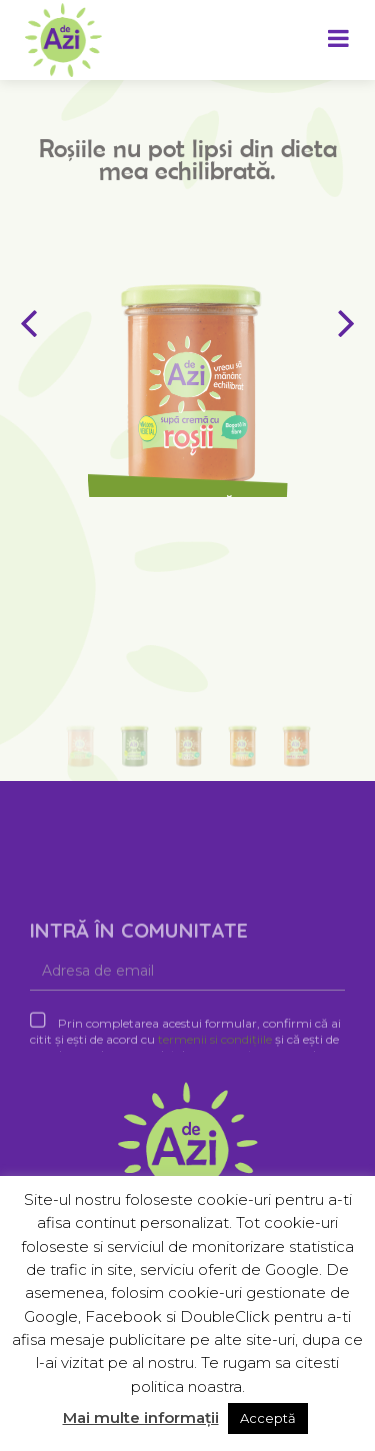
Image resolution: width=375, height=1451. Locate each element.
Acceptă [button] (268, 1418)
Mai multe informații (141, 1417)
